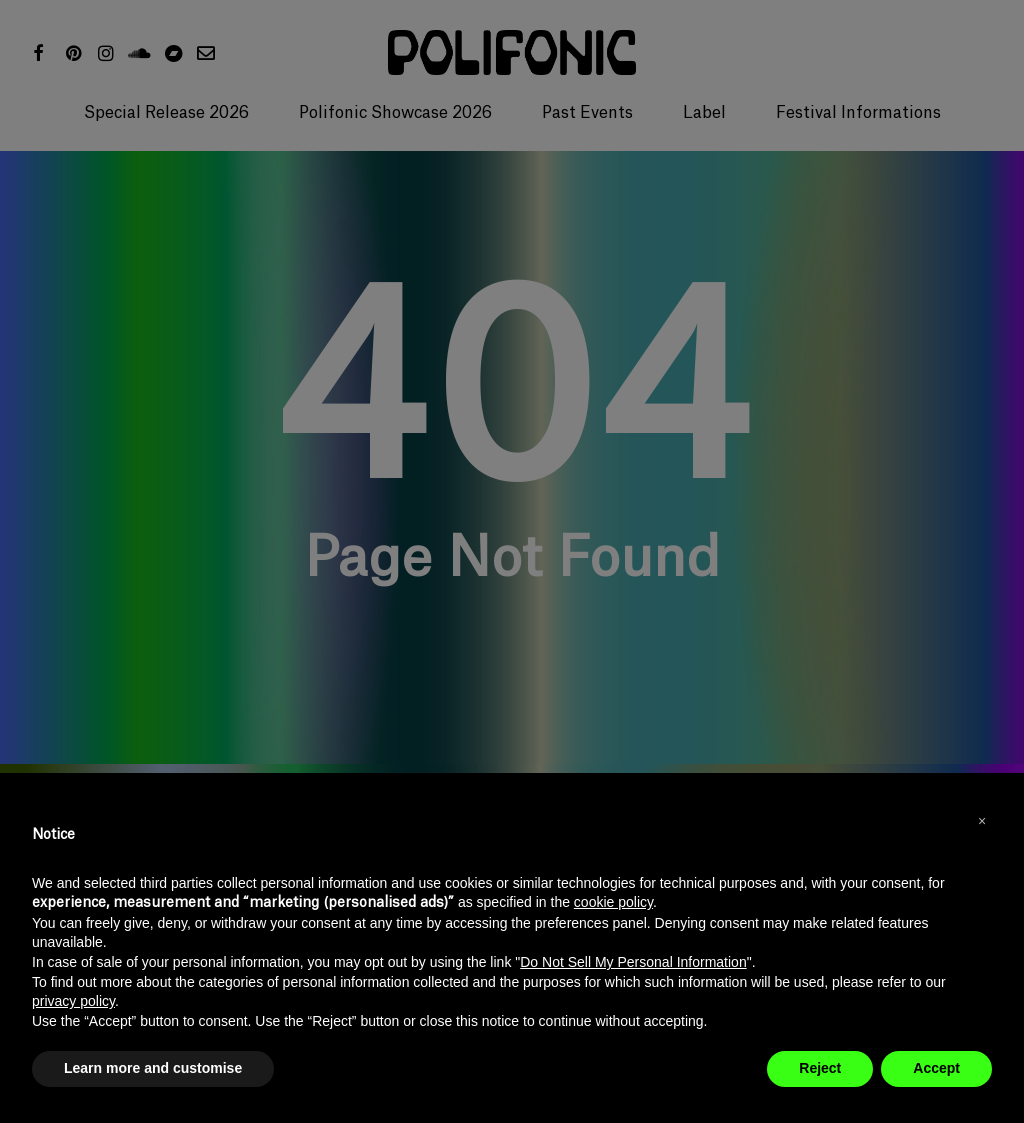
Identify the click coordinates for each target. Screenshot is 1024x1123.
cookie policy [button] (613, 902)
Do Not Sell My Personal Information (633, 962)
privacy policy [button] (73, 1001)
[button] (982, 821)
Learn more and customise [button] (153, 1068)
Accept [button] (936, 1068)
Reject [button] (820, 1068)
